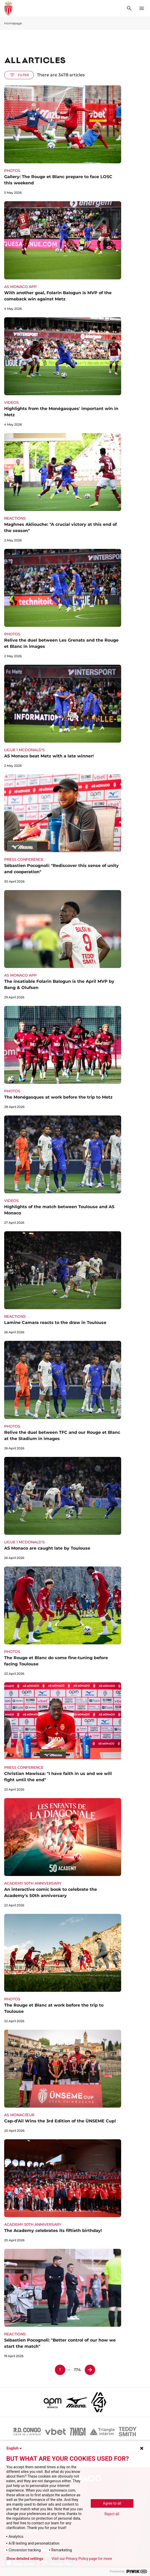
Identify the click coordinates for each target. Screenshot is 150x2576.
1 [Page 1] (60, 2369)
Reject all (112, 2514)
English (14, 2448)
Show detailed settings (24, 2559)
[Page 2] (90, 2370)
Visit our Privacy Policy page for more (81, 2559)
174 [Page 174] (77, 2369)
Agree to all (112, 2503)
